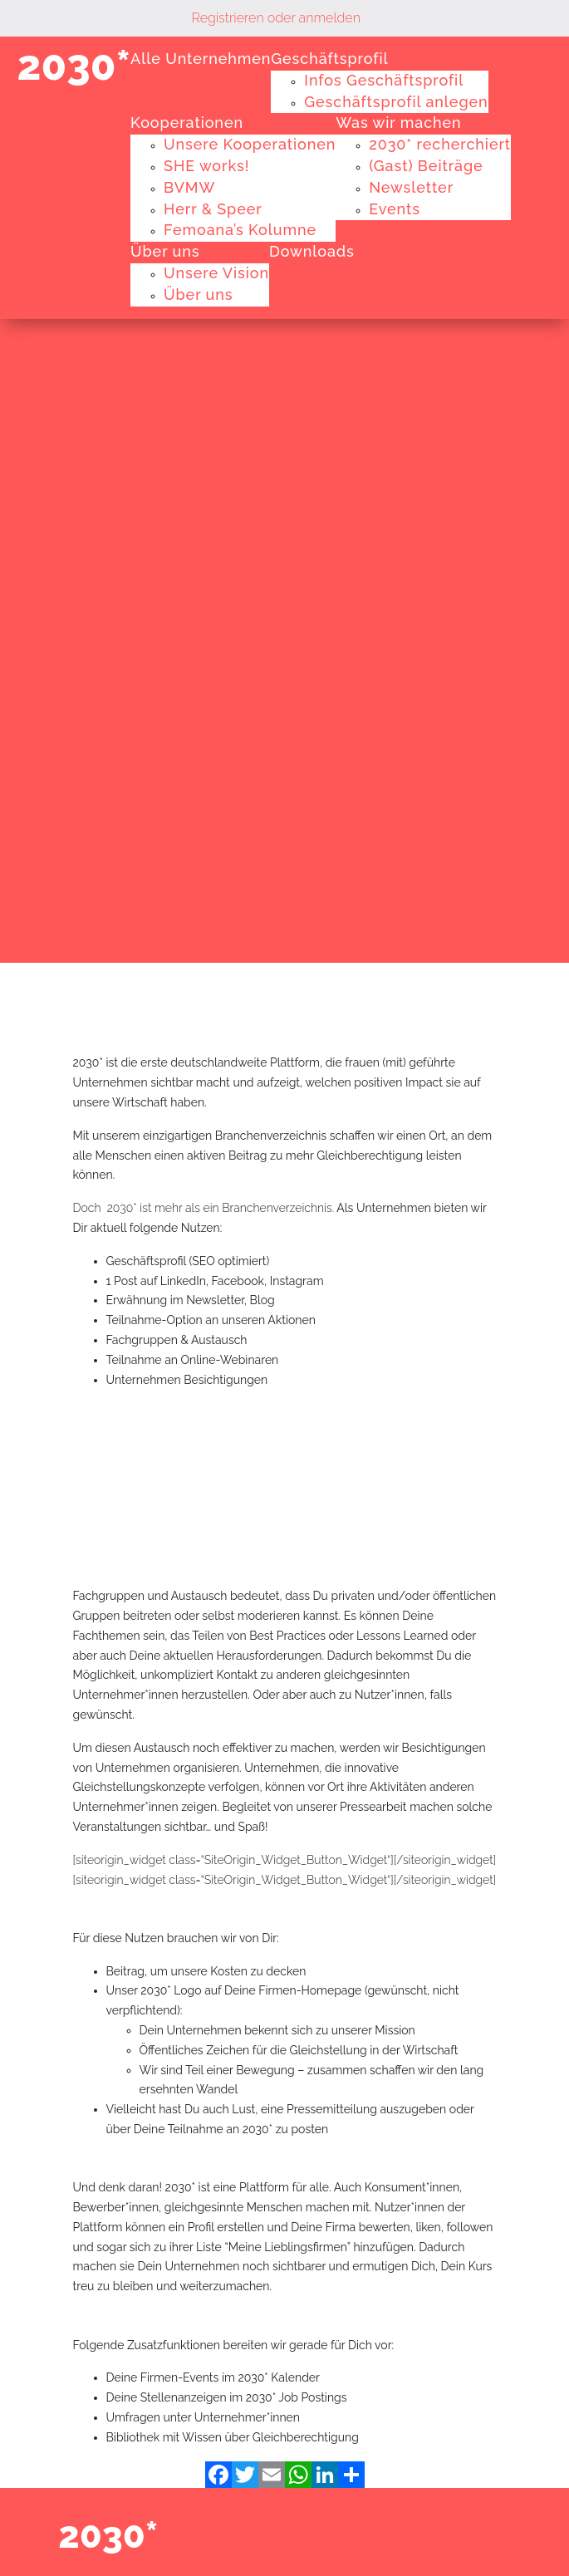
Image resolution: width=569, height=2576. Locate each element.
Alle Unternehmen (200, 58)
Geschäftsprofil (329, 58)
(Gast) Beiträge (426, 165)
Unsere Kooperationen (250, 144)
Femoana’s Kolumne (240, 229)
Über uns (164, 251)
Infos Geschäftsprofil (384, 80)
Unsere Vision (216, 273)
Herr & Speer (213, 209)
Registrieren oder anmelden (276, 18)
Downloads (312, 251)
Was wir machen (398, 122)
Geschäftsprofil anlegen (396, 101)
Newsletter (411, 187)
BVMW (189, 187)
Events (394, 209)
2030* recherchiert (440, 144)
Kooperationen (186, 122)
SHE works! (206, 165)
